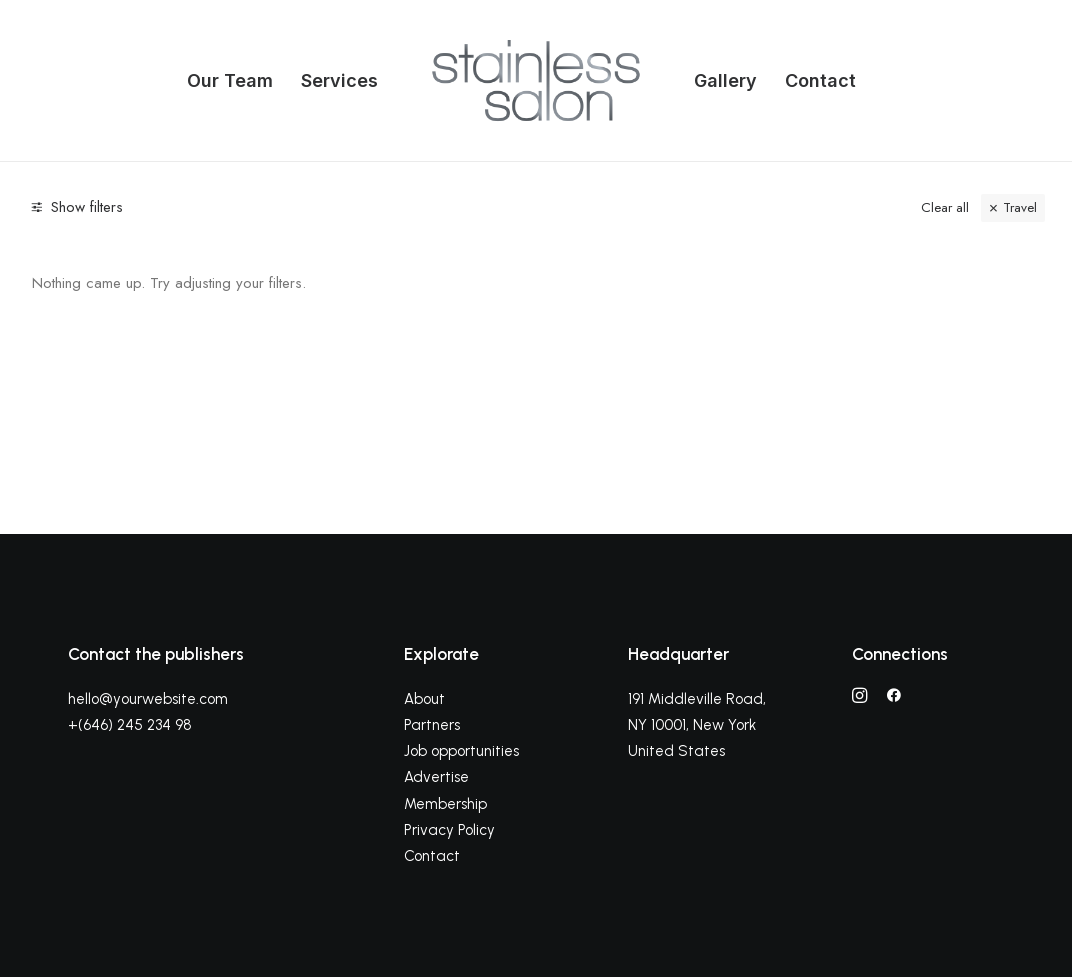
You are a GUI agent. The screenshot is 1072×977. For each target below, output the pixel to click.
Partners (432, 725)
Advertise (436, 777)
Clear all (945, 207)
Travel (1020, 207)
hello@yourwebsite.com (148, 699)
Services (339, 80)
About (424, 699)
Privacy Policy (449, 830)
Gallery (725, 80)
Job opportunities (461, 751)
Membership (445, 804)
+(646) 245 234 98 (130, 725)
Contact (820, 80)
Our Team (230, 80)
